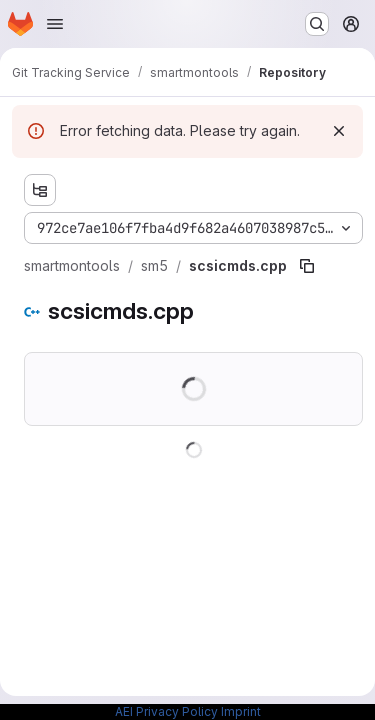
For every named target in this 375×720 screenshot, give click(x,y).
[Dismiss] (339, 131)
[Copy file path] (307, 266)
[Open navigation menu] (55, 24)
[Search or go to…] (317, 24)
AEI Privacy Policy (166, 711)
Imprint (241, 711)
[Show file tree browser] (40, 190)
